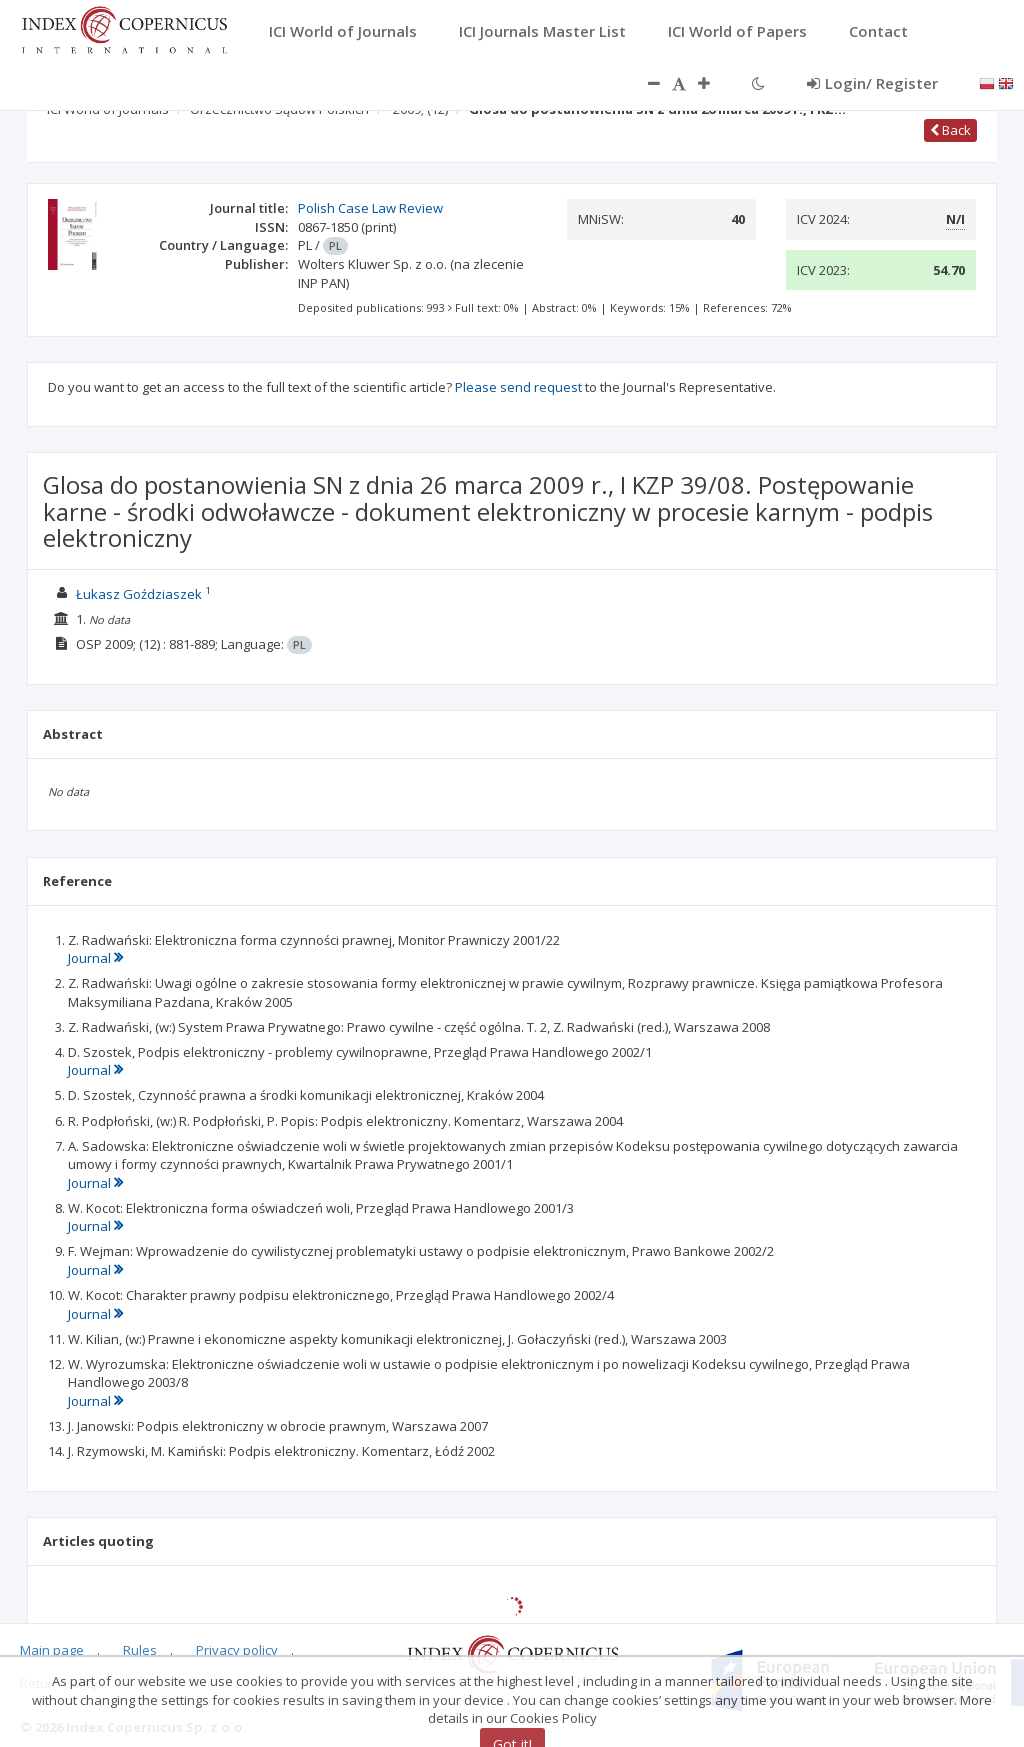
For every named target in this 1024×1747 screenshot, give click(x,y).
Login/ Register (872, 83)
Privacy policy (237, 1650)
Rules (140, 1650)
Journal (95, 958)
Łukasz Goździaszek (139, 594)
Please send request (518, 387)
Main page (52, 1650)
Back (950, 130)
